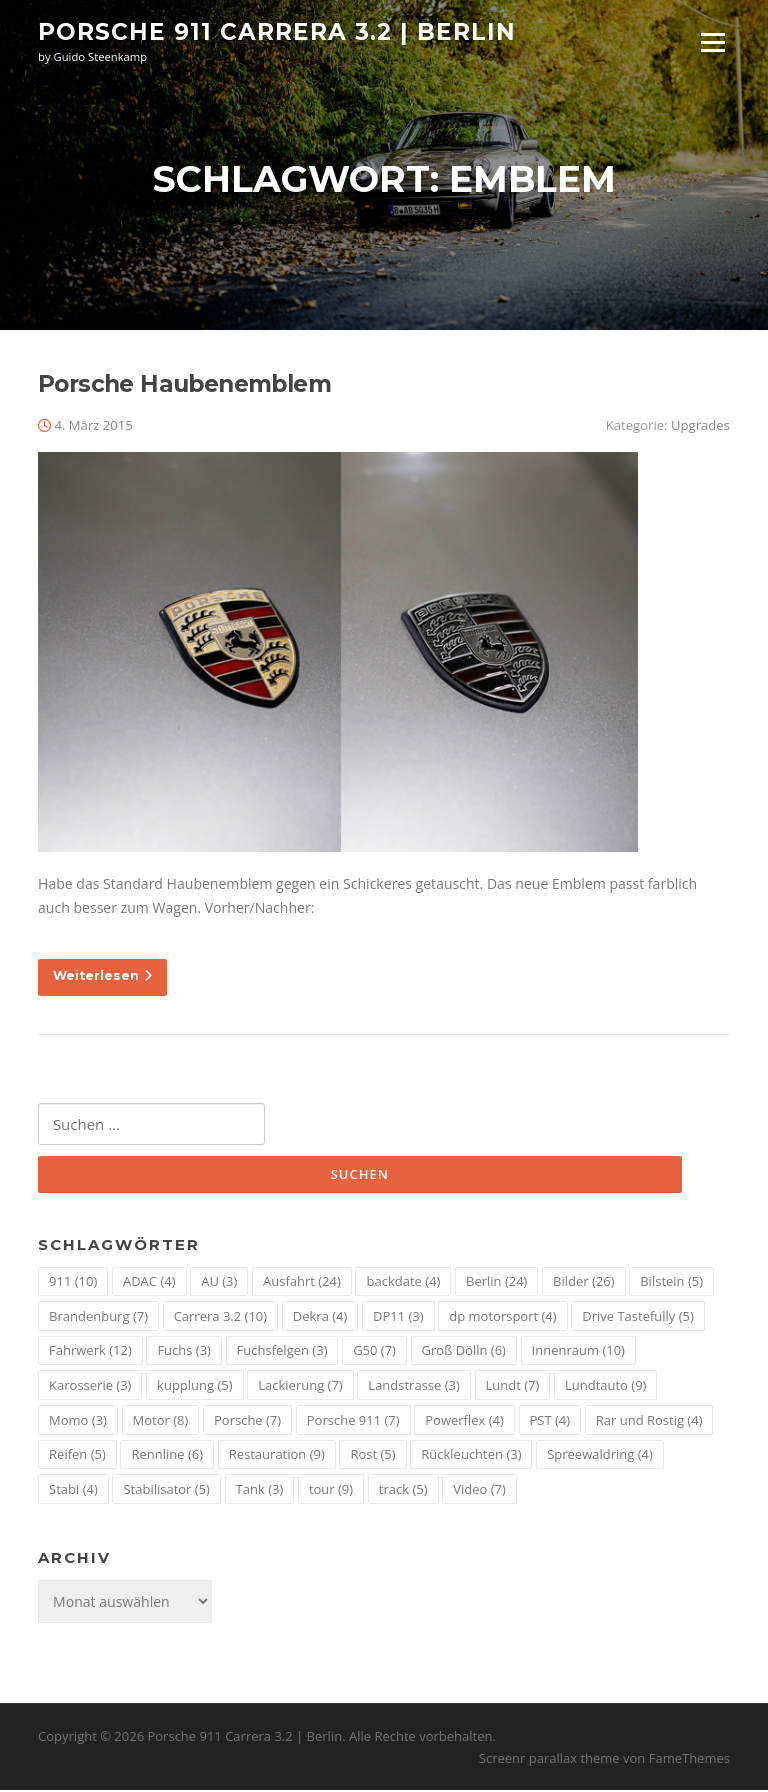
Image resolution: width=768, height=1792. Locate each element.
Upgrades (700, 427)
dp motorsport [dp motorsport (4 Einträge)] (502, 1318)
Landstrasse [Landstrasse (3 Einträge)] (413, 1387)
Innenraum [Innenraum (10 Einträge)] (578, 1352)
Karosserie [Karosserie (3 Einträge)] (90, 1387)
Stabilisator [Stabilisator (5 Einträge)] (166, 1490)
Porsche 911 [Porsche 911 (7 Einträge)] (353, 1421)
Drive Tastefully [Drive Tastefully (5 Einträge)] (638, 1318)
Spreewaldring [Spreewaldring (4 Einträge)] (600, 1456)
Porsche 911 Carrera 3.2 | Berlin (277, 32)
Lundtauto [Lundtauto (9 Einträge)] (605, 1387)
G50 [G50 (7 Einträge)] (374, 1352)
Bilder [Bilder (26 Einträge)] (583, 1283)
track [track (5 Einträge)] (403, 1490)
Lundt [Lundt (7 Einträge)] (513, 1387)
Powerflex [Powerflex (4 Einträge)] (464, 1421)
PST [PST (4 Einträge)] (550, 1421)
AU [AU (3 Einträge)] (219, 1283)
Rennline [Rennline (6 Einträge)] (167, 1456)
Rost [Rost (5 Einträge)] (372, 1456)
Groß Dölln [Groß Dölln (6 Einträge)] (464, 1352)
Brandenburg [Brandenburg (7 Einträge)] (98, 1318)
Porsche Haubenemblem (184, 386)
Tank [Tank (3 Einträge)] (260, 1490)
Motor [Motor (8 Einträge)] (161, 1421)
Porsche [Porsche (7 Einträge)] (247, 1421)
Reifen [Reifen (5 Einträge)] (77, 1456)
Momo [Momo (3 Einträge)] (78, 1421)
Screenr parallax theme (549, 1760)
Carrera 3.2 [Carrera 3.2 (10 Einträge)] (220, 1318)
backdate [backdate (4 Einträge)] (403, 1283)
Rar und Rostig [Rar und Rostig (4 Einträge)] (649, 1421)
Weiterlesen (102, 977)
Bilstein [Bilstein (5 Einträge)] (671, 1283)
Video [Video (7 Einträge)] (479, 1490)
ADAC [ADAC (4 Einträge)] (149, 1283)
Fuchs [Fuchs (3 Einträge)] (184, 1352)
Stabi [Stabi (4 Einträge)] (73, 1490)
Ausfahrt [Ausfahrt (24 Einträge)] (302, 1283)
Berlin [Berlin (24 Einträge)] (496, 1283)
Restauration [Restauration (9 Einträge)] (277, 1456)
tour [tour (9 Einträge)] (331, 1490)
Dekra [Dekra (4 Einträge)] (320, 1318)
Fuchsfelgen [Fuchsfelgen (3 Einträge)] (282, 1352)
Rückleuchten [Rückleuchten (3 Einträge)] (471, 1456)
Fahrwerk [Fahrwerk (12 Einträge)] (90, 1352)
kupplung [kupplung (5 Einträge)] (194, 1387)
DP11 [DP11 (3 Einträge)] (398, 1318)
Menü (712, 42)
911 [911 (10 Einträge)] (73, 1283)
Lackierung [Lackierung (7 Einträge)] (300, 1387)
